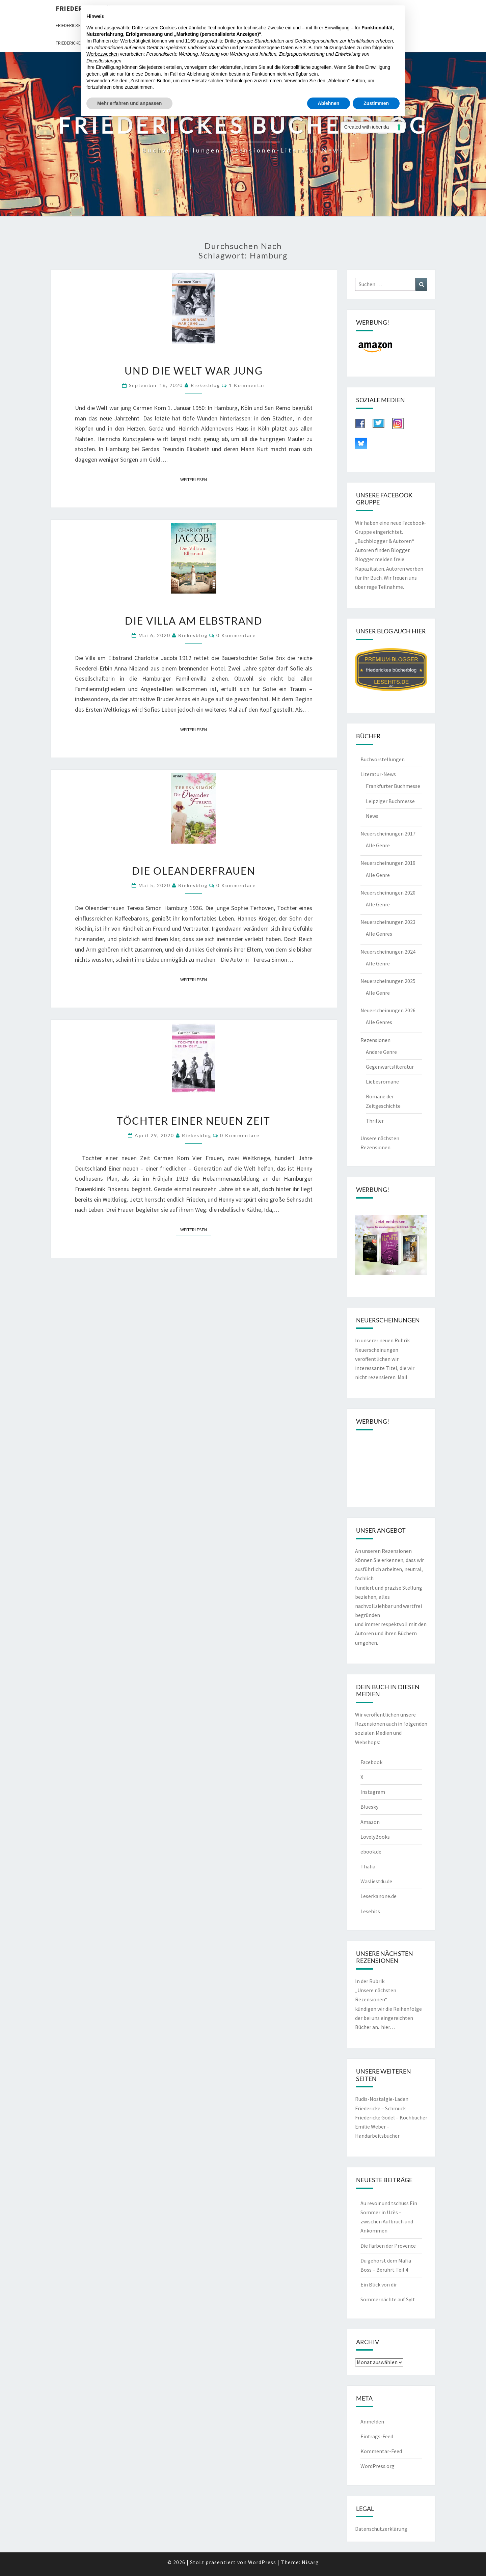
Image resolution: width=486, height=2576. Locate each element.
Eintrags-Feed (376, 2436)
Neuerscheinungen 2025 (387, 981)
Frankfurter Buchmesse (393, 786)
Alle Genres (379, 933)
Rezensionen (375, 1040)
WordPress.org (377, 2466)
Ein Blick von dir (378, 2284)
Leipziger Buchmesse (390, 801)
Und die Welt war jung (194, 370)
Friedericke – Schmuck (380, 2108)
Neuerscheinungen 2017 (387, 833)
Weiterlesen (195, 479)
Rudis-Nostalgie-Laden (381, 2098)
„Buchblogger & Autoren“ (384, 541)
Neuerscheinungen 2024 (387, 951)
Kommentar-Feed (381, 2451)
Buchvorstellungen (382, 759)
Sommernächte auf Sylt (387, 2299)
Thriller (375, 1120)
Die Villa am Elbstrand (194, 620)
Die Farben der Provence (388, 2245)
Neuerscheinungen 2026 (387, 1010)
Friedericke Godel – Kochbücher (391, 2117)
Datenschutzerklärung (381, 2528)
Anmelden (372, 2421)
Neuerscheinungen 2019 (387, 862)
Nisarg (310, 2562)
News (372, 816)
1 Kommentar (247, 385)
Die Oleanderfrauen (193, 871)
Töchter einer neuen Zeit (193, 1121)
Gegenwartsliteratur (390, 1066)
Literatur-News (378, 774)
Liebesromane (382, 1081)
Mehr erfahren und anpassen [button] (129, 103)
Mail (402, 1377)
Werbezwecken (102, 54)
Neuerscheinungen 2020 (387, 892)
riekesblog (205, 385)
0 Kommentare (236, 635)
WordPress (262, 2562)
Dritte (230, 41)
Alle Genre (378, 845)
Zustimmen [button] (376, 103)
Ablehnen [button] (329, 103)
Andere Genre (381, 1051)
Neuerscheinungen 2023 (387, 922)
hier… (388, 2027)
